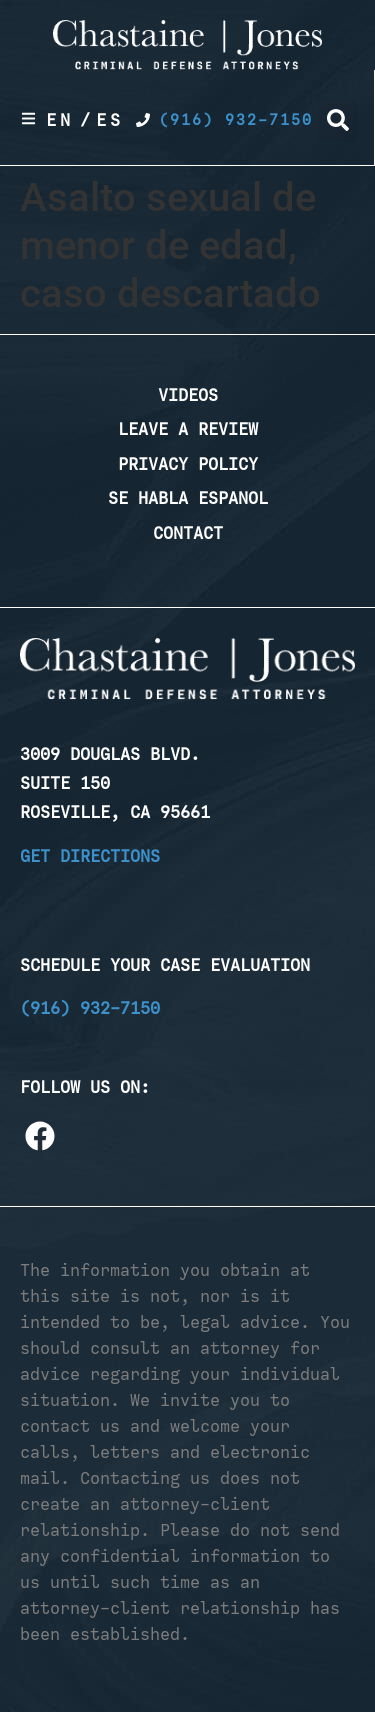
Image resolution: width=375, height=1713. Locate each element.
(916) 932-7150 (90, 1008)
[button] (338, 120)
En (60, 120)
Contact (188, 533)
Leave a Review (188, 429)
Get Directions (90, 856)
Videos (188, 395)
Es (110, 120)
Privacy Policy (188, 464)
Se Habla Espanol (188, 498)
